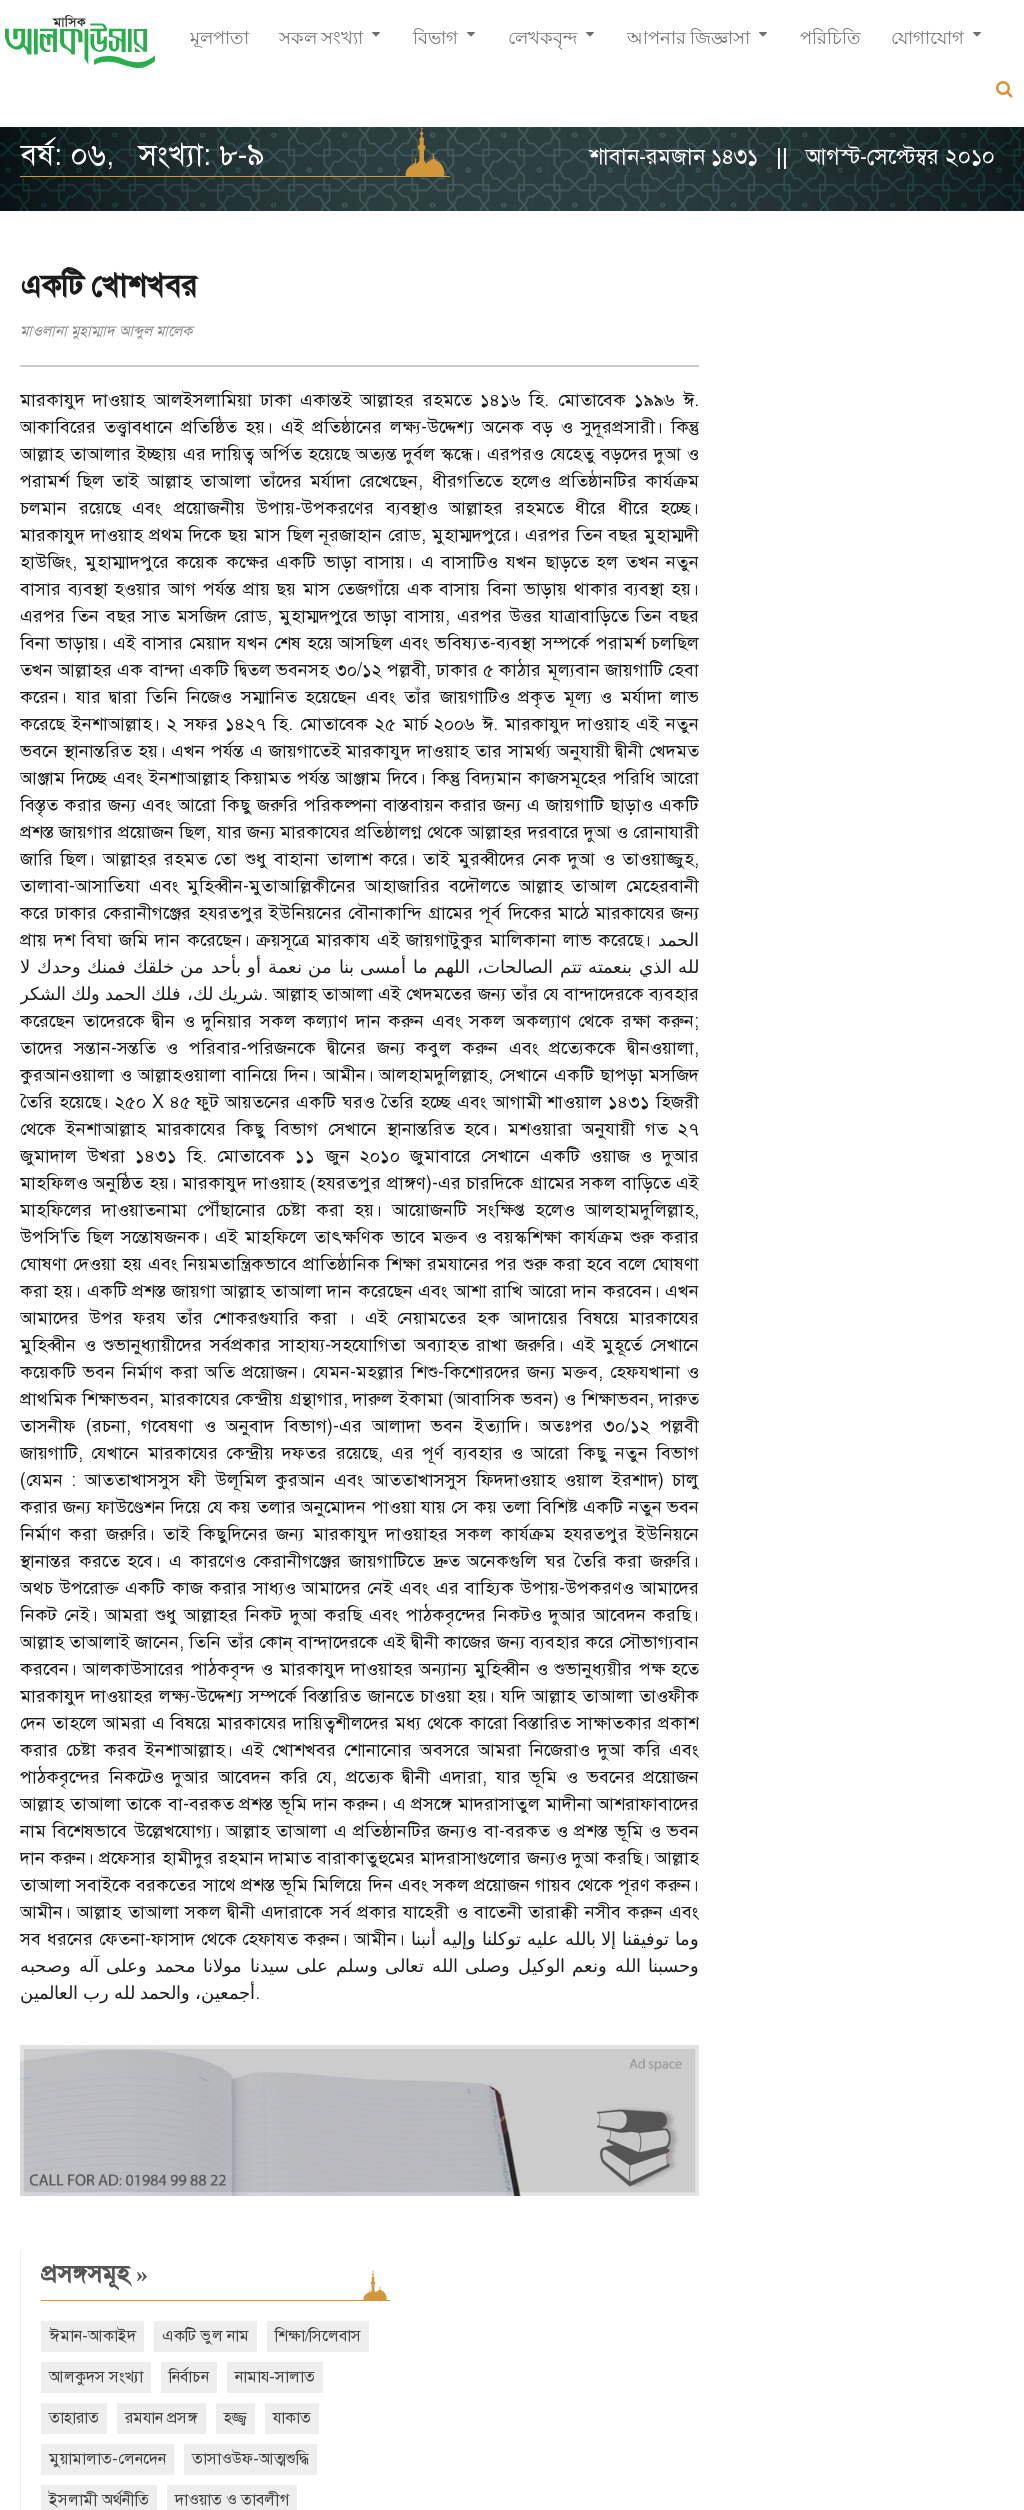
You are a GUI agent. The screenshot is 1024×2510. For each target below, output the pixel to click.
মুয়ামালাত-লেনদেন (896, 470)
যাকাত (793, 470)
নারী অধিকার (762, 634)
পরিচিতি (830, 45)
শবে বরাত (754, 593)
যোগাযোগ (927, 45)
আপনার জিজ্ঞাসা (688, 45)
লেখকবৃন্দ (542, 45)
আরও (767, 714)
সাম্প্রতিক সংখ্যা (796, 802)
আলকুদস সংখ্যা (884, 388)
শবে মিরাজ (842, 593)
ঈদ (911, 593)
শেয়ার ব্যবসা (902, 552)
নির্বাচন (977, 388)
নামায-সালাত (765, 429)
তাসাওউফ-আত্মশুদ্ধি (783, 511)
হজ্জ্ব (736, 470)
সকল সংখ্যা (321, 45)
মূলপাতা (219, 45)
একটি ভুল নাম (881, 347)
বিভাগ (435, 45)
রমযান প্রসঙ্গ (943, 429)
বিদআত (848, 634)
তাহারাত (856, 429)
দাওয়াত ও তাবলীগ (782, 552)
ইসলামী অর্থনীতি (918, 511)
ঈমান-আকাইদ (768, 347)
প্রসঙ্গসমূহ (770, 285)
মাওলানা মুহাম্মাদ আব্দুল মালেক (106, 331)
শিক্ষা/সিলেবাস (768, 388)
